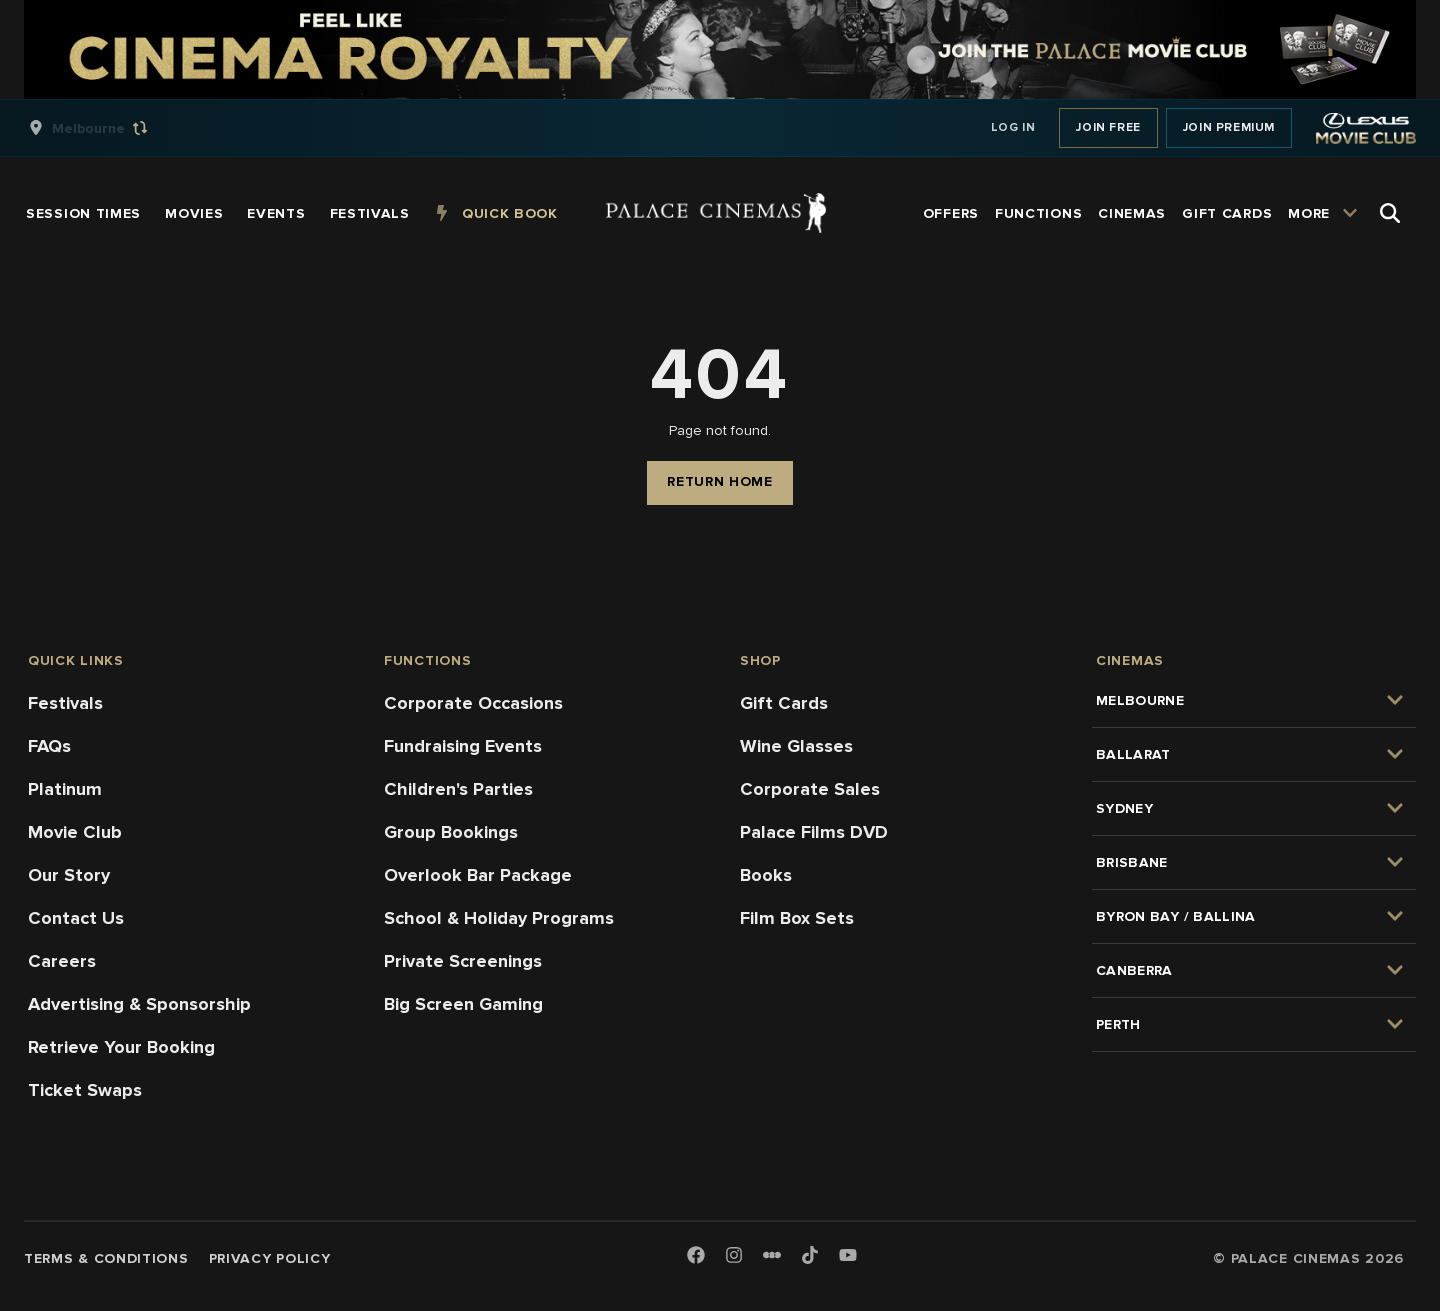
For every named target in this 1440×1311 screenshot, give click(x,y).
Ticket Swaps (85, 1090)
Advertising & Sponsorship (139, 1004)
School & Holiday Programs (499, 918)
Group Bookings (451, 832)
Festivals (65, 703)
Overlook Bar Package (478, 875)
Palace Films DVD (814, 832)
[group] (109, 128)
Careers (62, 961)
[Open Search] (1390, 213)
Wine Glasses (796, 746)
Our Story (69, 875)
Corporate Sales (810, 789)
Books (766, 875)
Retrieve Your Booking (121, 1047)
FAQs (49, 746)
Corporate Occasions (473, 703)
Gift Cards (784, 703)
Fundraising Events (463, 746)
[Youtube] (848, 1256)
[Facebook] (696, 1256)
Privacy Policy (270, 1258)
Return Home (720, 481)
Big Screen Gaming (463, 1004)
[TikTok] (810, 1255)
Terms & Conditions (106, 1258)
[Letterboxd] (772, 1255)
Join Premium (1229, 127)
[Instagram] (734, 1256)
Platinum (65, 789)
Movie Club (75, 832)
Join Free (1108, 127)
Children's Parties (458, 789)
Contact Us (76, 918)
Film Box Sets (797, 918)
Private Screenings (463, 961)
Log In (1013, 127)
